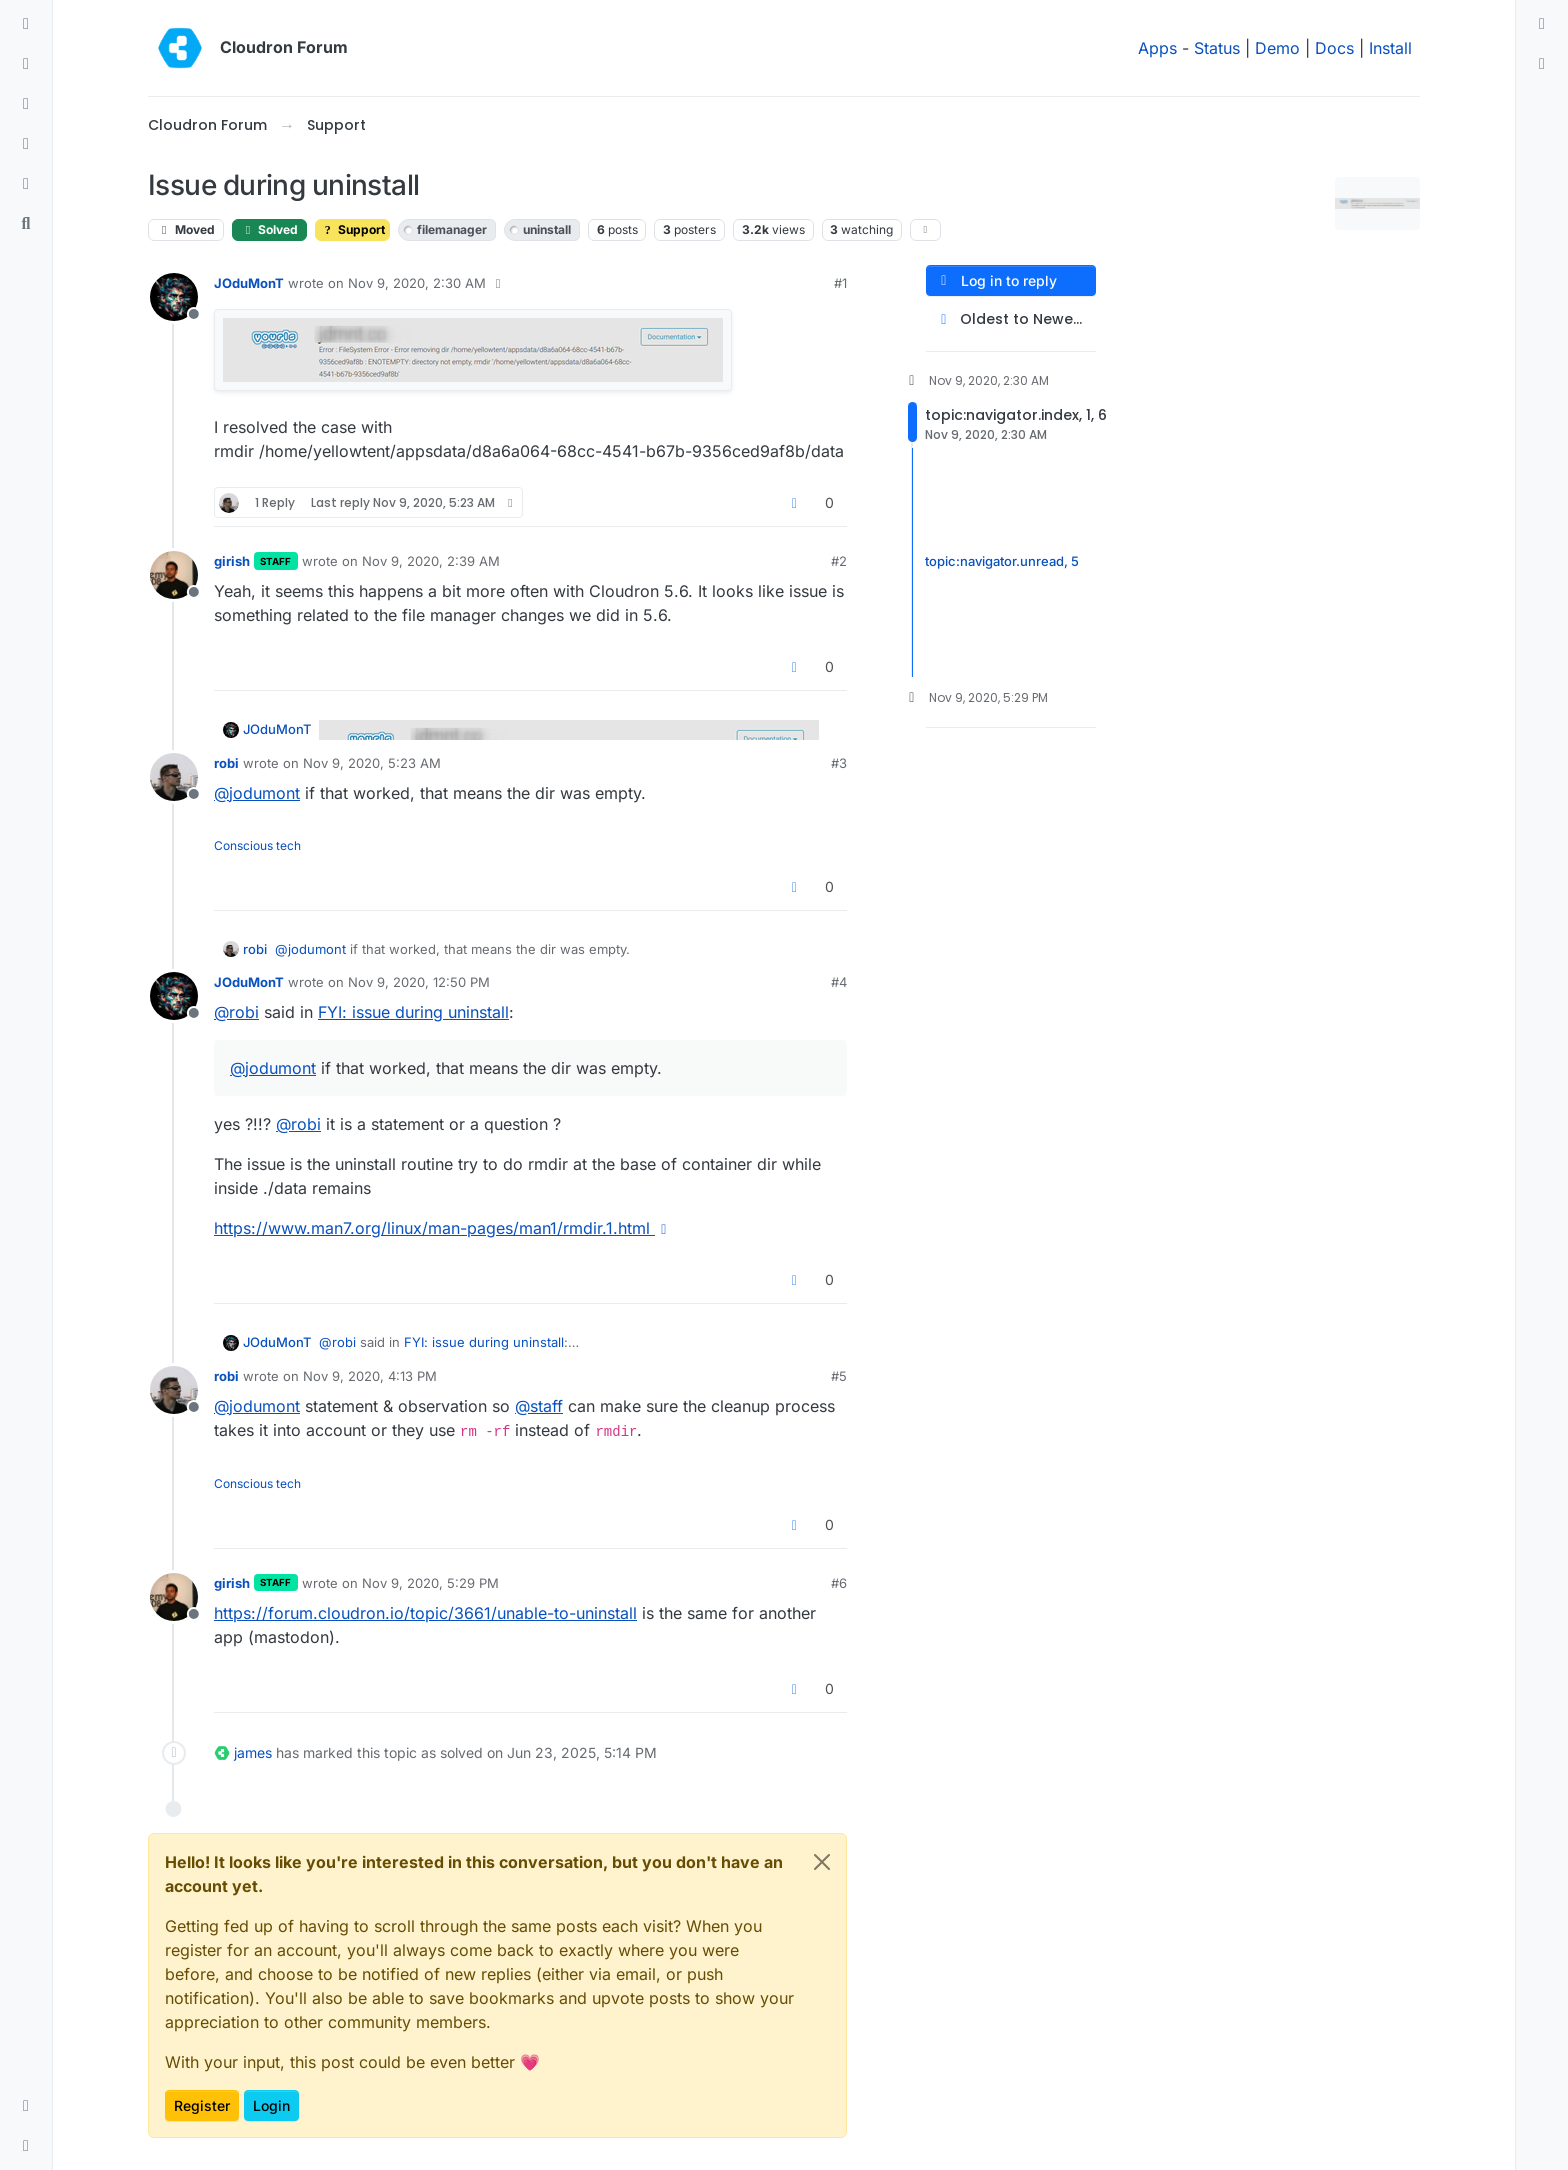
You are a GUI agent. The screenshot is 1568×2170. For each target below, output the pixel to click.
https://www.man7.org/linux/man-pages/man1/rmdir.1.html (443, 1228)
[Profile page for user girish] (174, 575)
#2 (839, 561)
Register (202, 2105)
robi (226, 763)
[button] (26, 2106)
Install (1390, 48)
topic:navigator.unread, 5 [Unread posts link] (1002, 562)
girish (232, 561)
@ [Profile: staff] (539, 1406)
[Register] (1542, 64)
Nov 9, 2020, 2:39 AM (431, 561)
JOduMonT (249, 283)
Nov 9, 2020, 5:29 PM (430, 1583)
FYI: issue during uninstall (413, 1012)
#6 (839, 1583)
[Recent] (26, 64)
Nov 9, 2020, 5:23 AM (372, 763)
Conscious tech (257, 845)
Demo (1277, 48)
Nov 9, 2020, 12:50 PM (419, 982)
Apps (1157, 48)
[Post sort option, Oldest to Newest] (1011, 319)
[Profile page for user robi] (174, 777)
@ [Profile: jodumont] (257, 793)
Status (1217, 48)
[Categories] (26, 24)
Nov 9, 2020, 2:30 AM (417, 283)
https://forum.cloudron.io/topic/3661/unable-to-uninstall (425, 1613)
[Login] (1542, 24)
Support (352, 229)
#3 (839, 763)
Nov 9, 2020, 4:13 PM (370, 1376)
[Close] (822, 1862)
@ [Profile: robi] (236, 1012)
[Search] (26, 224)
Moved (186, 229)
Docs (1334, 48)
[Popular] (26, 144)
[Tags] (26, 104)
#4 (839, 982)
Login (271, 2105)
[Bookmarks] (26, 184)
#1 (840, 283)
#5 (839, 1376)
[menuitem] (1542, 24)
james (253, 1752)
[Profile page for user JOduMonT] (174, 297)
